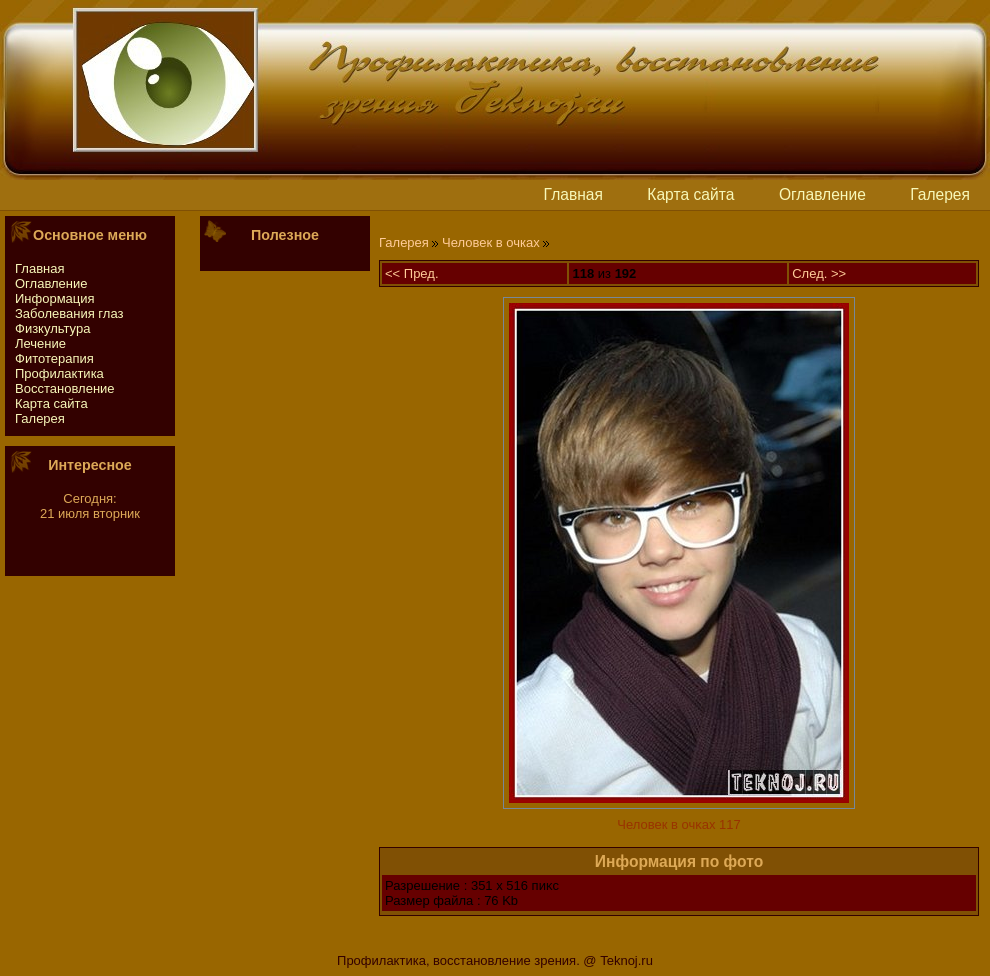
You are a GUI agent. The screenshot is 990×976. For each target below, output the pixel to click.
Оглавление (822, 194)
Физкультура (52, 328)
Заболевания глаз (69, 313)
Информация (55, 298)
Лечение (40, 343)
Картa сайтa (690, 194)
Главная (573, 194)
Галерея (940, 194)
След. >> (819, 273)
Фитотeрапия (54, 358)
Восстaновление (65, 388)
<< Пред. (412, 273)
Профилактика (59, 373)
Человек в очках (491, 242)
